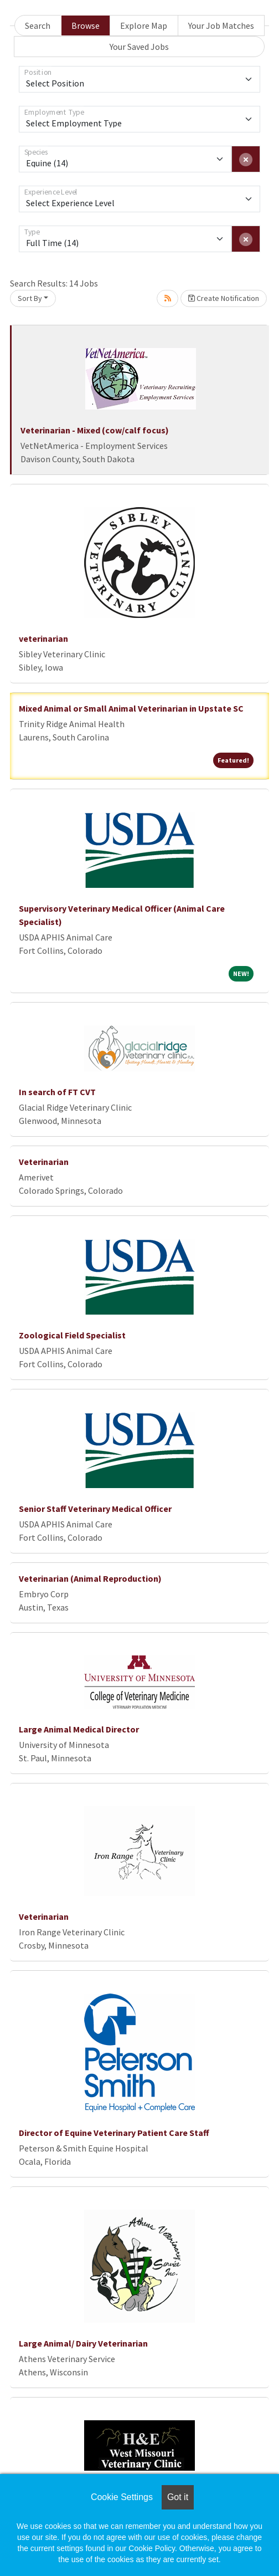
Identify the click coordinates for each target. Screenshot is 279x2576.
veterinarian (43, 638)
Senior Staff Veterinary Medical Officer (95, 1508)
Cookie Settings (122, 2497)
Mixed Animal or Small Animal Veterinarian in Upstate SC (131, 708)
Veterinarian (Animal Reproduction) (90, 1578)
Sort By (30, 298)
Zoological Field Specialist (72, 1335)
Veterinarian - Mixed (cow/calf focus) (94, 430)
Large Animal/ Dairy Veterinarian (83, 2343)
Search (37, 25)
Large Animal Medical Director (79, 1729)
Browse (85, 25)
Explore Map (143, 25)
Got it (177, 2497)
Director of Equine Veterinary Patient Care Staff (114, 2132)
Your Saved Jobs (139, 46)
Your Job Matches (221, 25)
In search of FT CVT (57, 1091)
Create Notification (223, 298)
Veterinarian (44, 1161)
